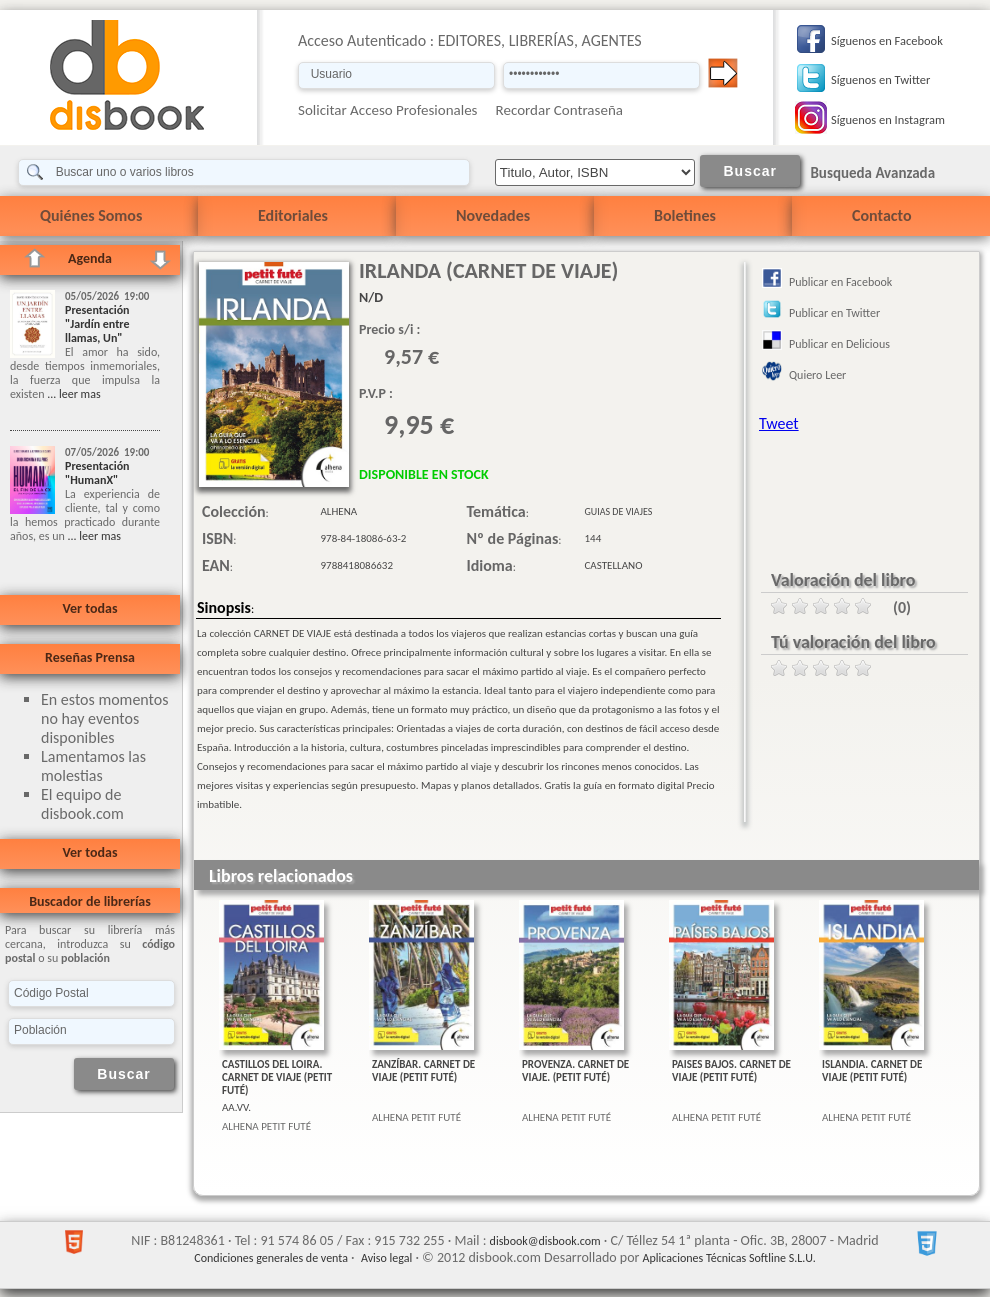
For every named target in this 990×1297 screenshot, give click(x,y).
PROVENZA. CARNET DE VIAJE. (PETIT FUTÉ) (575, 1071)
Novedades (493, 215)
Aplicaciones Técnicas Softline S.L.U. (729, 1258)
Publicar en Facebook (840, 282)
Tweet (779, 423)
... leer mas (72, 394)
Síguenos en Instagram (888, 119)
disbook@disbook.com (545, 1241)
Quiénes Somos (91, 215)
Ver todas (89, 608)
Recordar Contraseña (559, 110)
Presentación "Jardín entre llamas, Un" (97, 324)
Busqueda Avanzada (872, 173)
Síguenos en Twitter (880, 79)
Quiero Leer (817, 375)
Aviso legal (386, 1258)
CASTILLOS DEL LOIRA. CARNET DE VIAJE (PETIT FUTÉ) (277, 1077)
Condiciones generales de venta (271, 1258)
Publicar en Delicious (839, 344)
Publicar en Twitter (834, 313)
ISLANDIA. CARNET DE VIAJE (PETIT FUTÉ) (872, 1071)
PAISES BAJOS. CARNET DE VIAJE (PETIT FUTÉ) (731, 1071)
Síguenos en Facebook (887, 40)
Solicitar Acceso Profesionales (388, 110)
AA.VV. (236, 1107)
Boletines (685, 215)
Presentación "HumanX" (97, 473)
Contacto (881, 215)
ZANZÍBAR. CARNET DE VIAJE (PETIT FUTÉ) (423, 1071)
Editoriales (293, 215)
